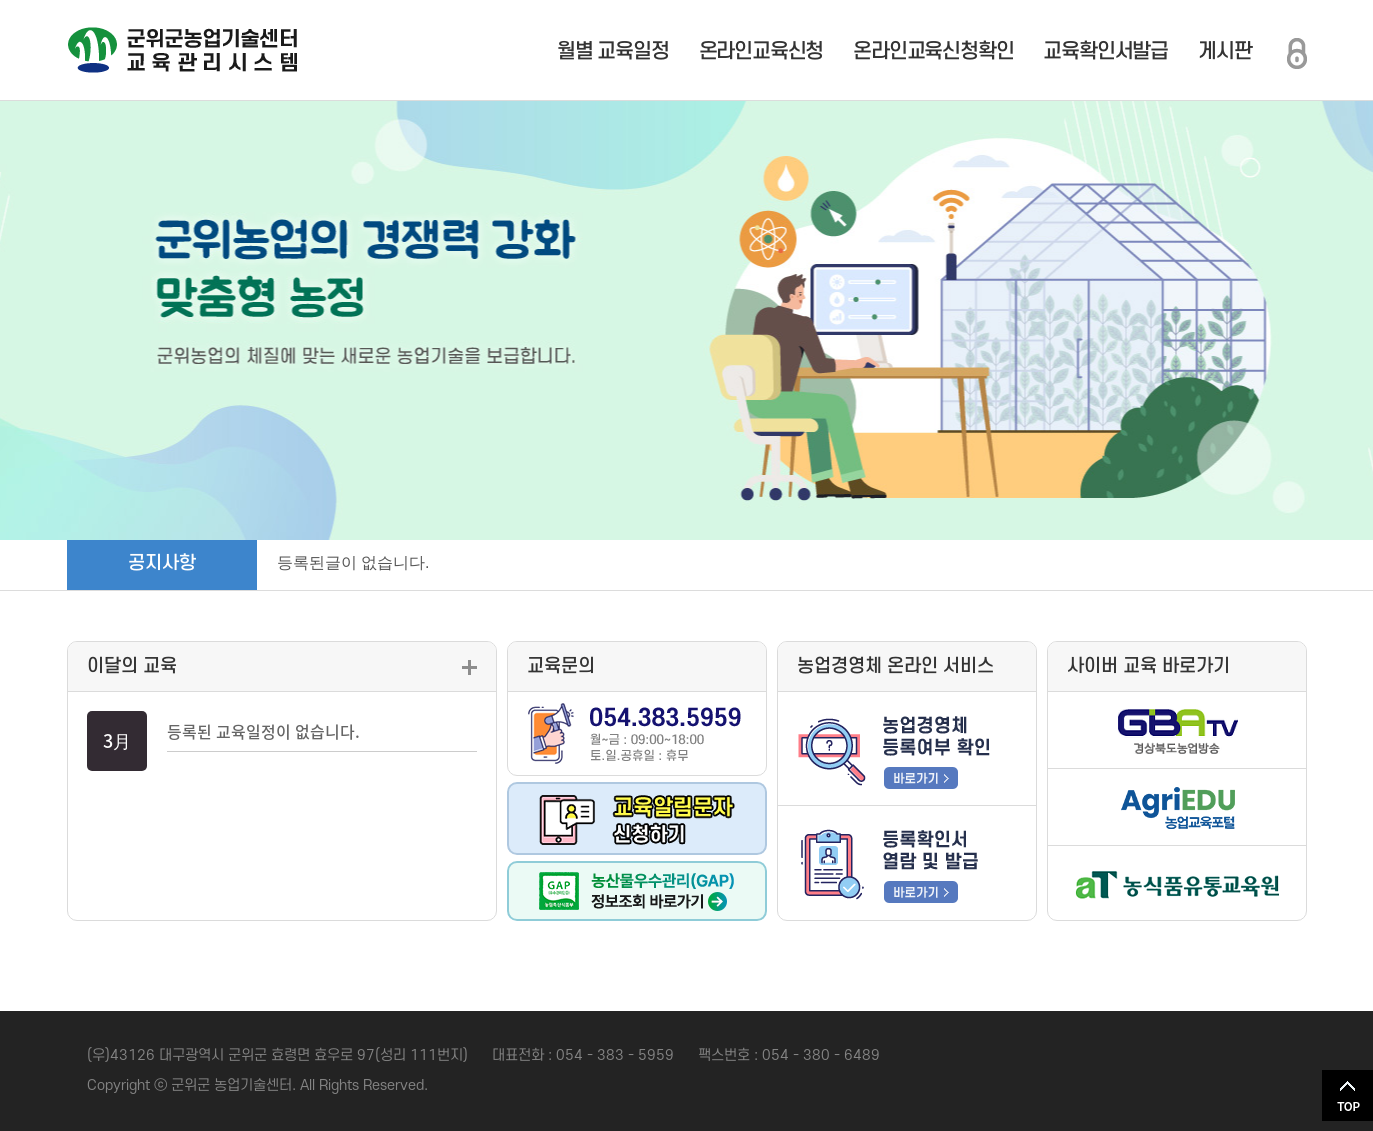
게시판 (1224, 51)
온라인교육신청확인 (933, 51)
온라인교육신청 (761, 51)
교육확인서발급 (1105, 51)
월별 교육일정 (613, 51)
